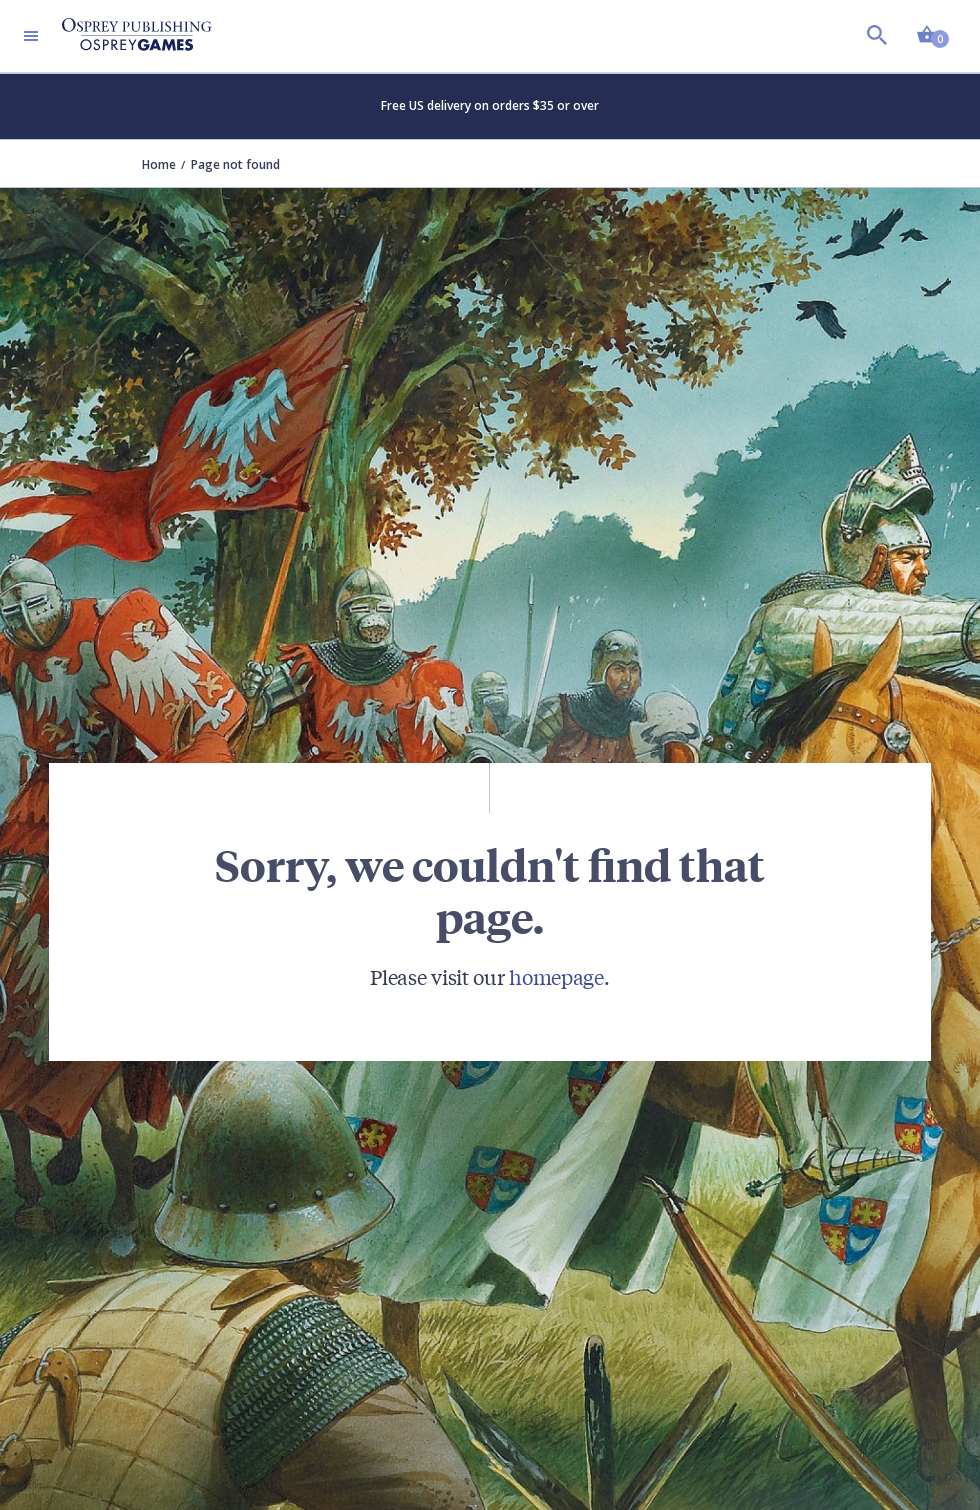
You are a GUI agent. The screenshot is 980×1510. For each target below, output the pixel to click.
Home (159, 164)
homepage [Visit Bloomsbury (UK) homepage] (556, 976)
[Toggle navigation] (31, 36)
